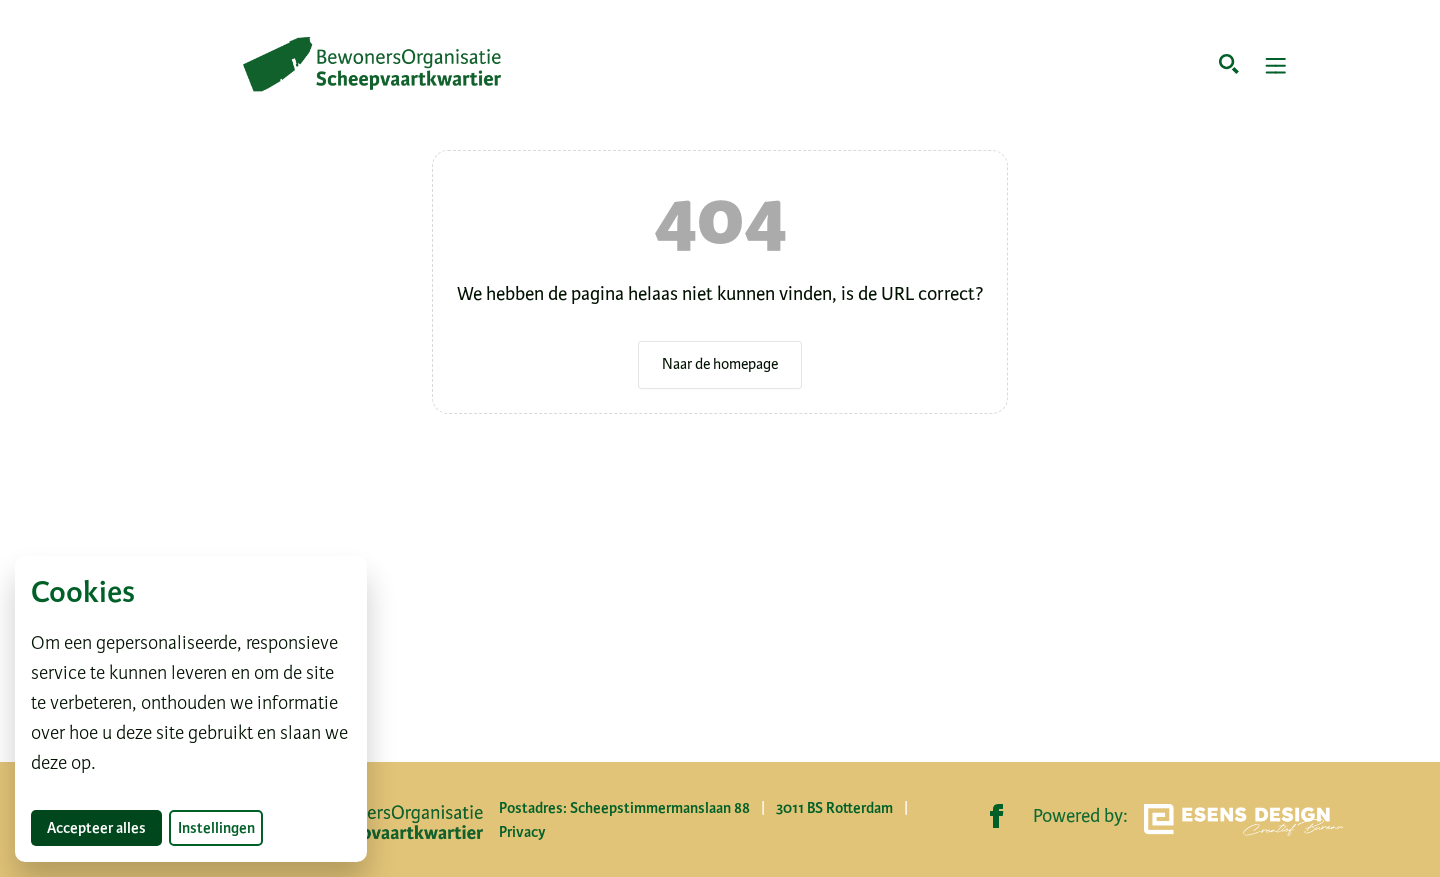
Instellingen (216, 828)
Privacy (522, 832)
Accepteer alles (104, 827)
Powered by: (1188, 820)
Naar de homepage (720, 364)
